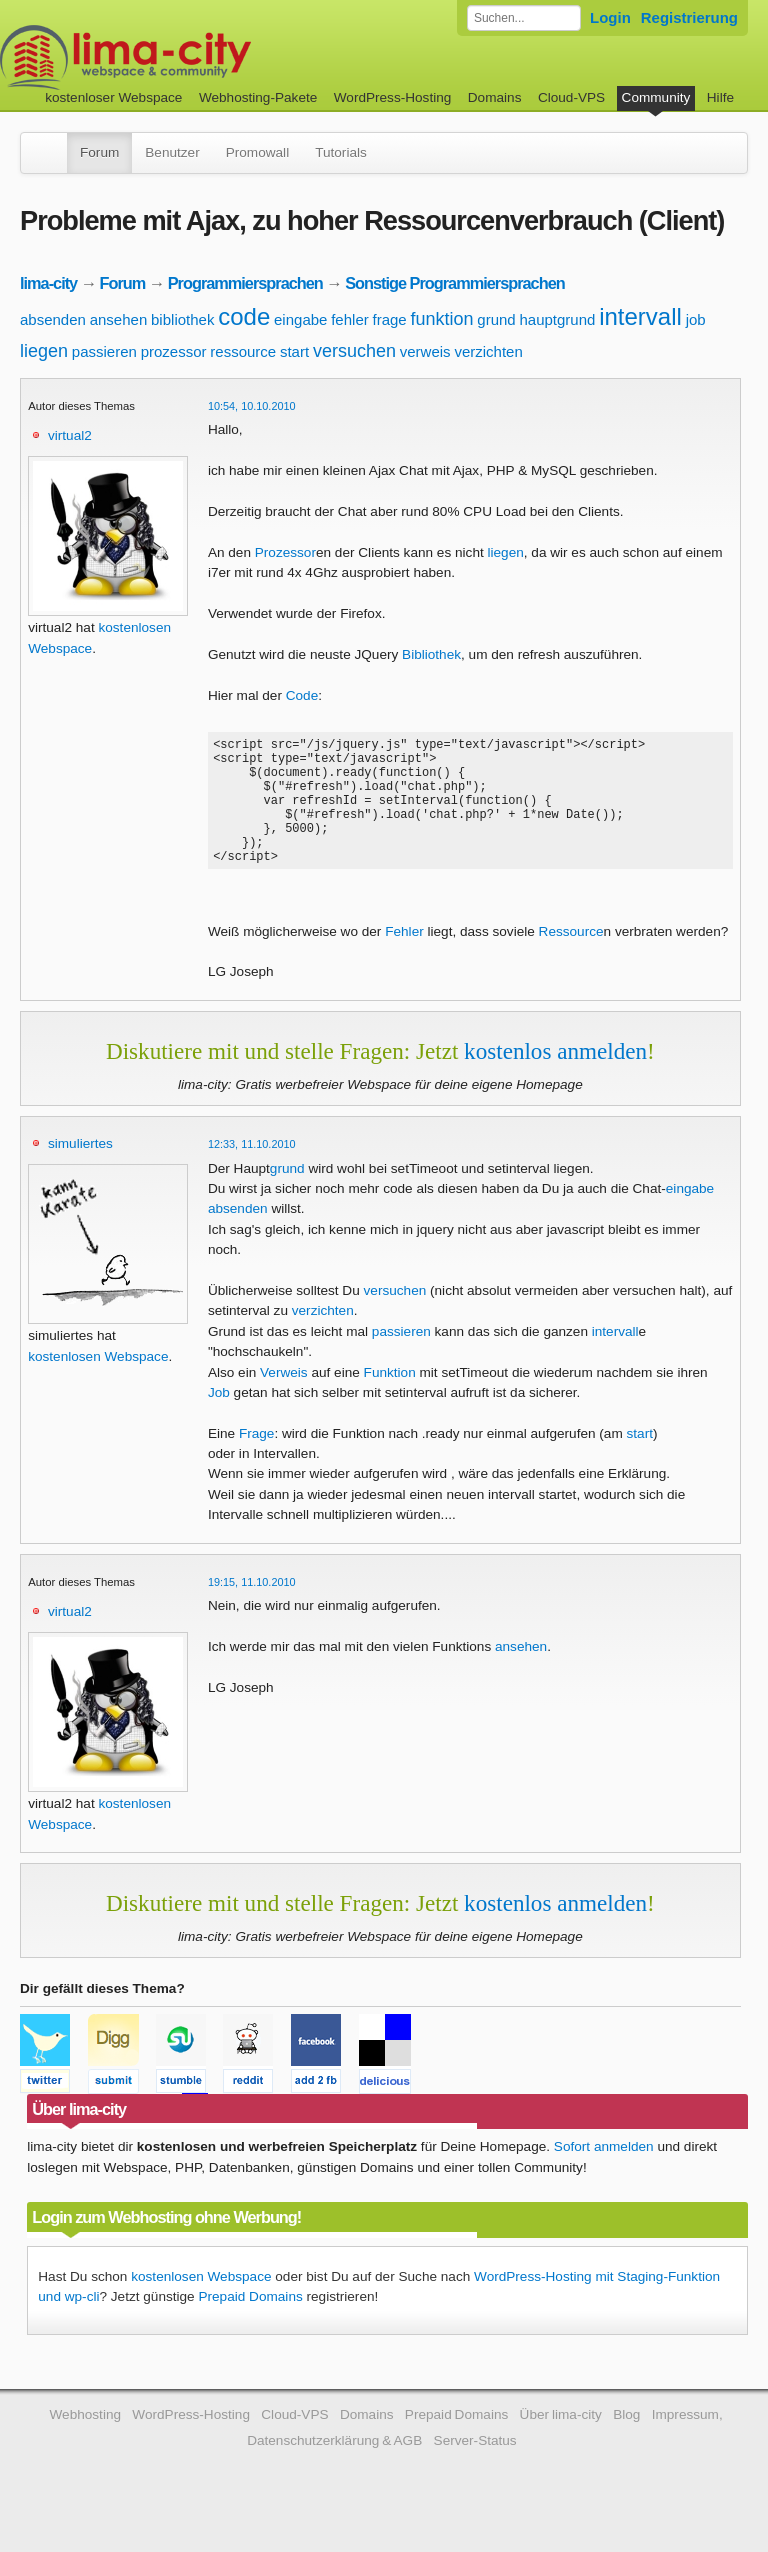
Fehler (404, 958)
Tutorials (341, 152)
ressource (243, 351)
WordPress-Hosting (393, 97)
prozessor (174, 351)
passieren (104, 351)
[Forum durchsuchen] (524, 18)
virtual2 (70, 435)
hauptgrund (557, 319)
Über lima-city (561, 2441)
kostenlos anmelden (555, 1078)
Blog (626, 2441)
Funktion (390, 1399)
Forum (99, 152)
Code (302, 695)
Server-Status (475, 2467)
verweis (425, 351)
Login (610, 17)
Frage (257, 1460)
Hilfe (720, 97)
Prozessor (285, 552)
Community (656, 97)
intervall (640, 316)
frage (390, 319)
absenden (53, 319)
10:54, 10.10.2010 (252, 406)
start (294, 351)
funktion (442, 319)
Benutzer (172, 152)
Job (219, 1419)
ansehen (119, 319)
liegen (44, 351)
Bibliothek (431, 654)
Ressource (571, 958)
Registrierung (689, 17)
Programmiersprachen (245, 283)
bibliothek (182, 319)
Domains (495, 97)
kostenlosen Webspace (98, 1383)
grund (496, 319)
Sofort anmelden (604, 2173)
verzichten (488, 351)
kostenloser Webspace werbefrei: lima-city (200, 57)
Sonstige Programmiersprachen (454, 283)
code (244, 316)
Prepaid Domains (250, 2323)
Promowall (257, 152)
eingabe (300, 319)
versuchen (354, 351)
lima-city (48, 283)
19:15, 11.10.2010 (252, 1609)
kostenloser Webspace (113, 97)
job (696, 319)
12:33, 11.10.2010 (252, 1171)
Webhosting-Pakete (258, 97)
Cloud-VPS (571, 97)
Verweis (284, 1399)
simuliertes (80, 1170)
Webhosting (85, 2441)
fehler (350, 319)
